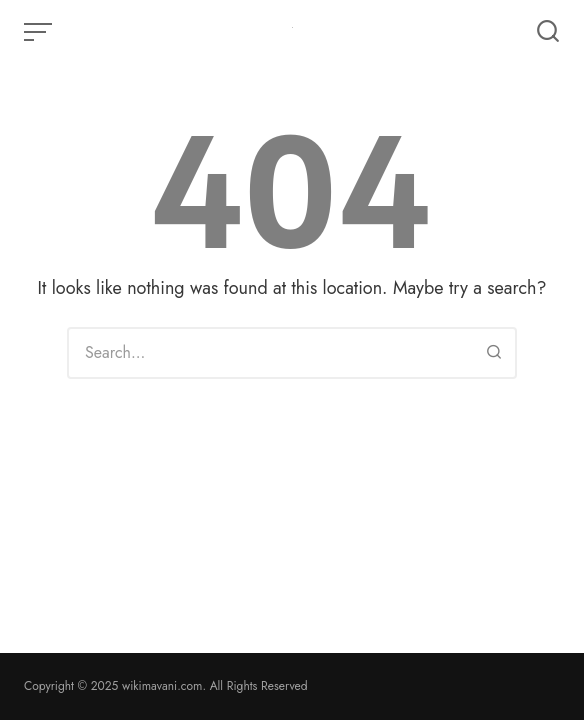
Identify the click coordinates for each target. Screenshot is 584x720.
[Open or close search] (548, 32)
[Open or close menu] (40, 32)
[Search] (494, 353)
